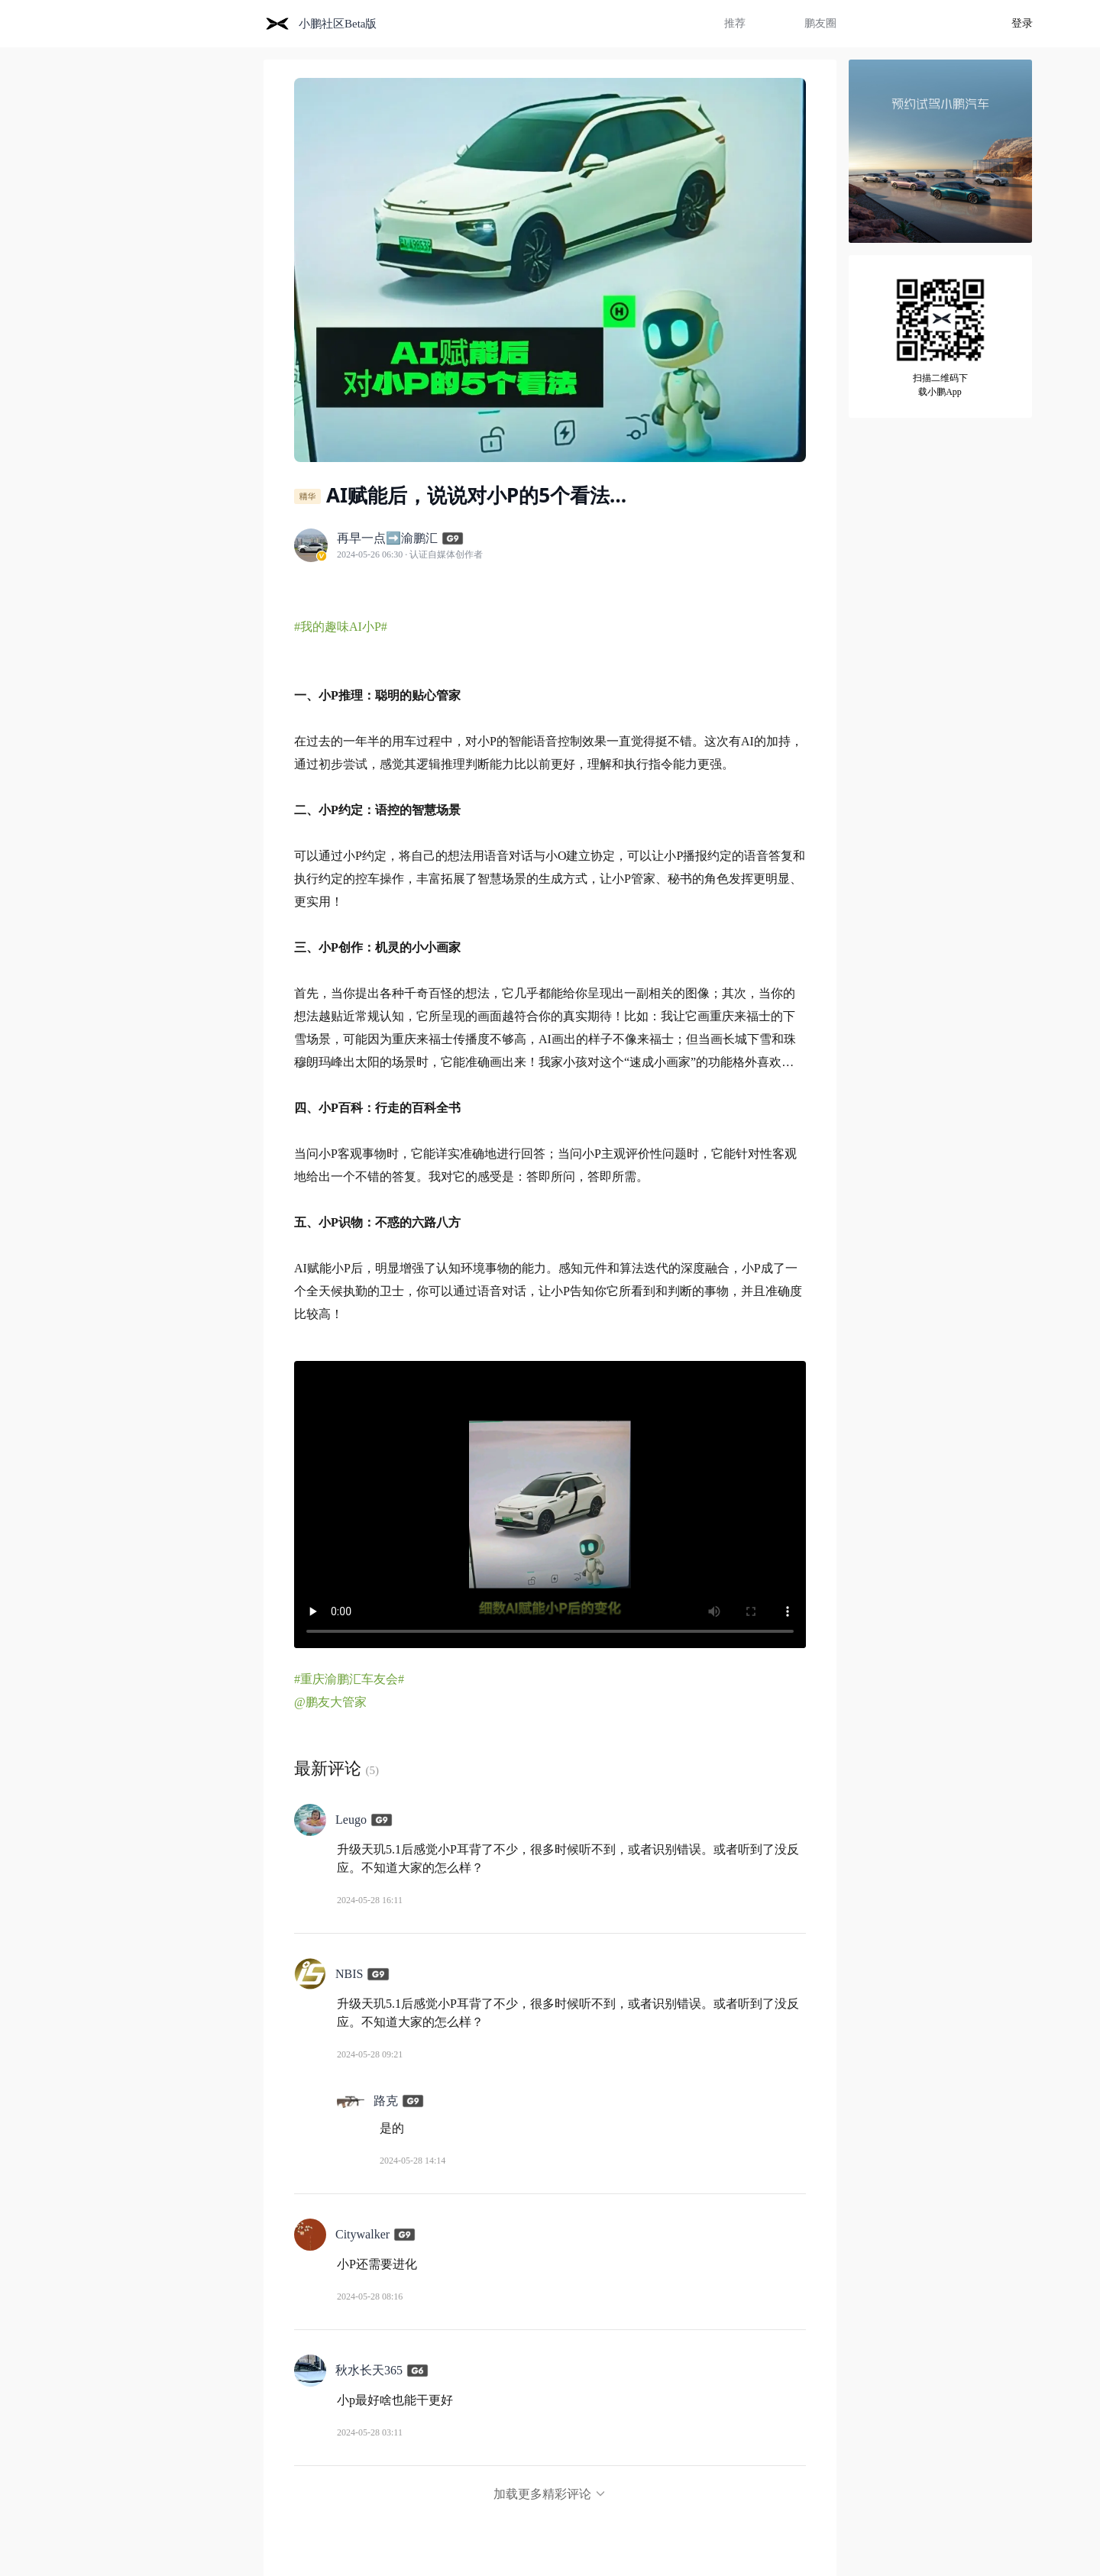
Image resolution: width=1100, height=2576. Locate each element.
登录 (1022, 23)
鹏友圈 (820, 23)
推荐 (735, 23)
